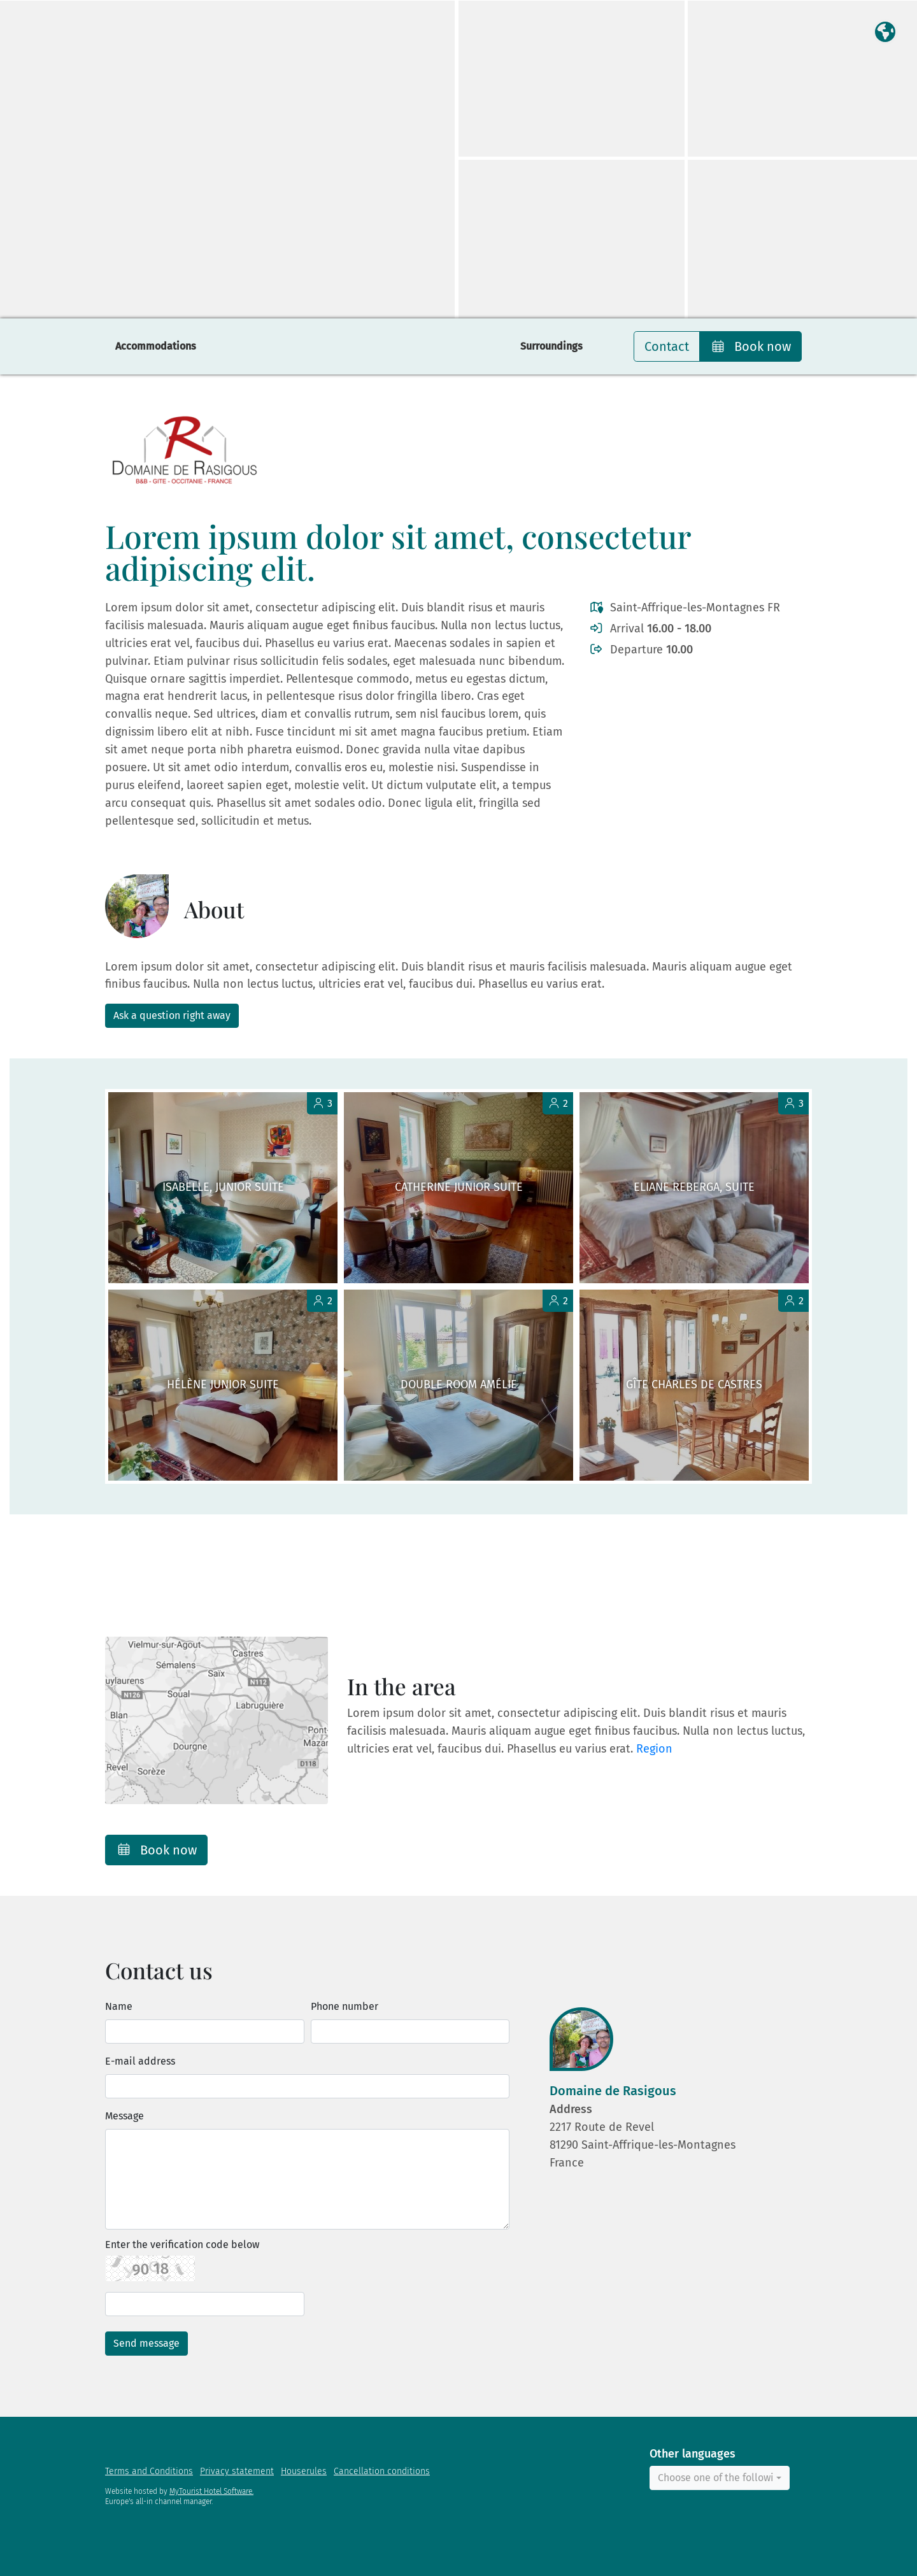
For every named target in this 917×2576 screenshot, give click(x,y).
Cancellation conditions (382, 2471)
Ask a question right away (172, 1015)
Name (118, 2006)
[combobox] (720, 2478)
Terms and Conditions (149, 2471)
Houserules (304, 2471)
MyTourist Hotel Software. (211, 2491)
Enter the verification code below (182, 2245)
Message (124, 2116)
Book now (750, 346)
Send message (146, 2343)
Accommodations (155, 346)
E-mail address (140, 2061)
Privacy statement (237, 2471)
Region (654, 1749)
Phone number (344, 2006)
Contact (666, 346)
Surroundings (551, 346)
